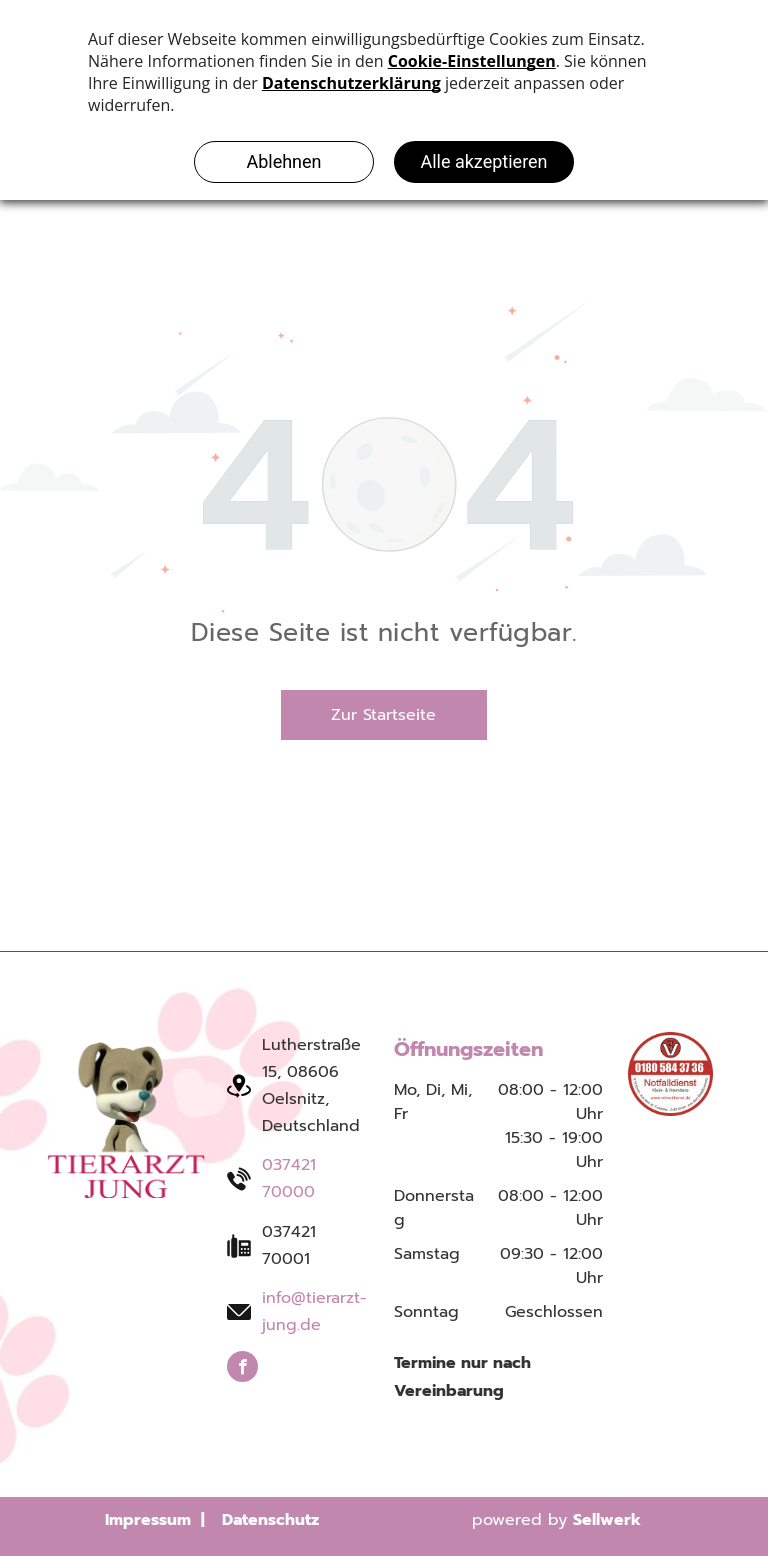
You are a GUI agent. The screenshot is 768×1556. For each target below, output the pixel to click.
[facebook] (242, 1369)
